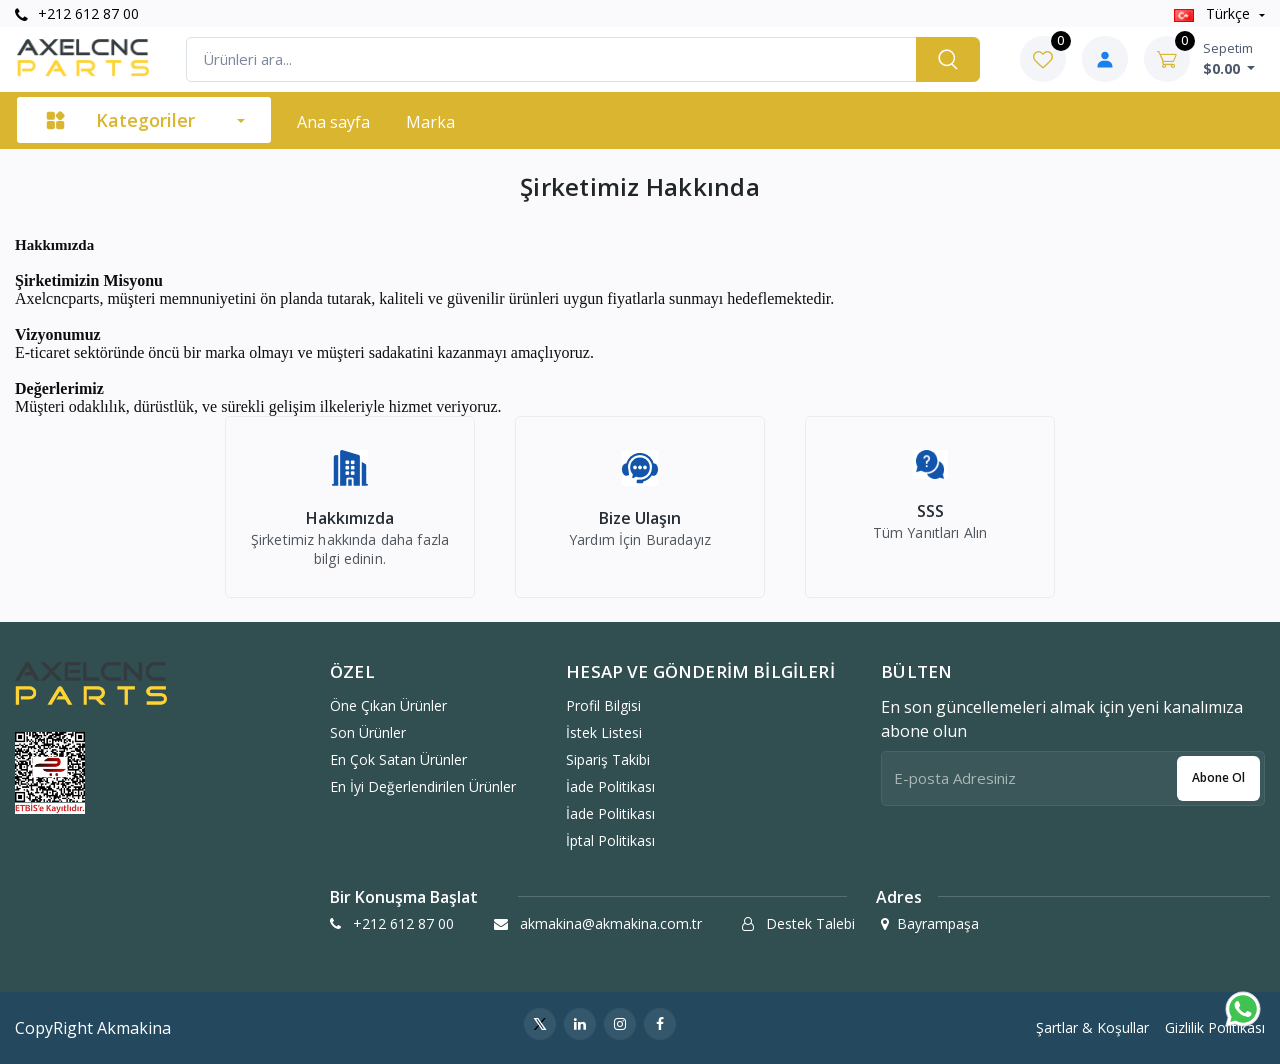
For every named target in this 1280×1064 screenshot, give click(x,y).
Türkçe (1214, 13)
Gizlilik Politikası (1215, 1027)
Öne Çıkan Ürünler (388, 705)
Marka (430, 122)
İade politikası (610, 786)
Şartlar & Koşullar (1092, 1027)
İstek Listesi (604, 732)
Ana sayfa (333, 122)
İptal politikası (610, 840)
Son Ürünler (368, 732)
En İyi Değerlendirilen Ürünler (423, 786)
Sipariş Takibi (608, 759)
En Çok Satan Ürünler (398, 759)
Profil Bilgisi (603, 705)
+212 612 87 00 (77, 13)
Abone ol (1218, 777)
